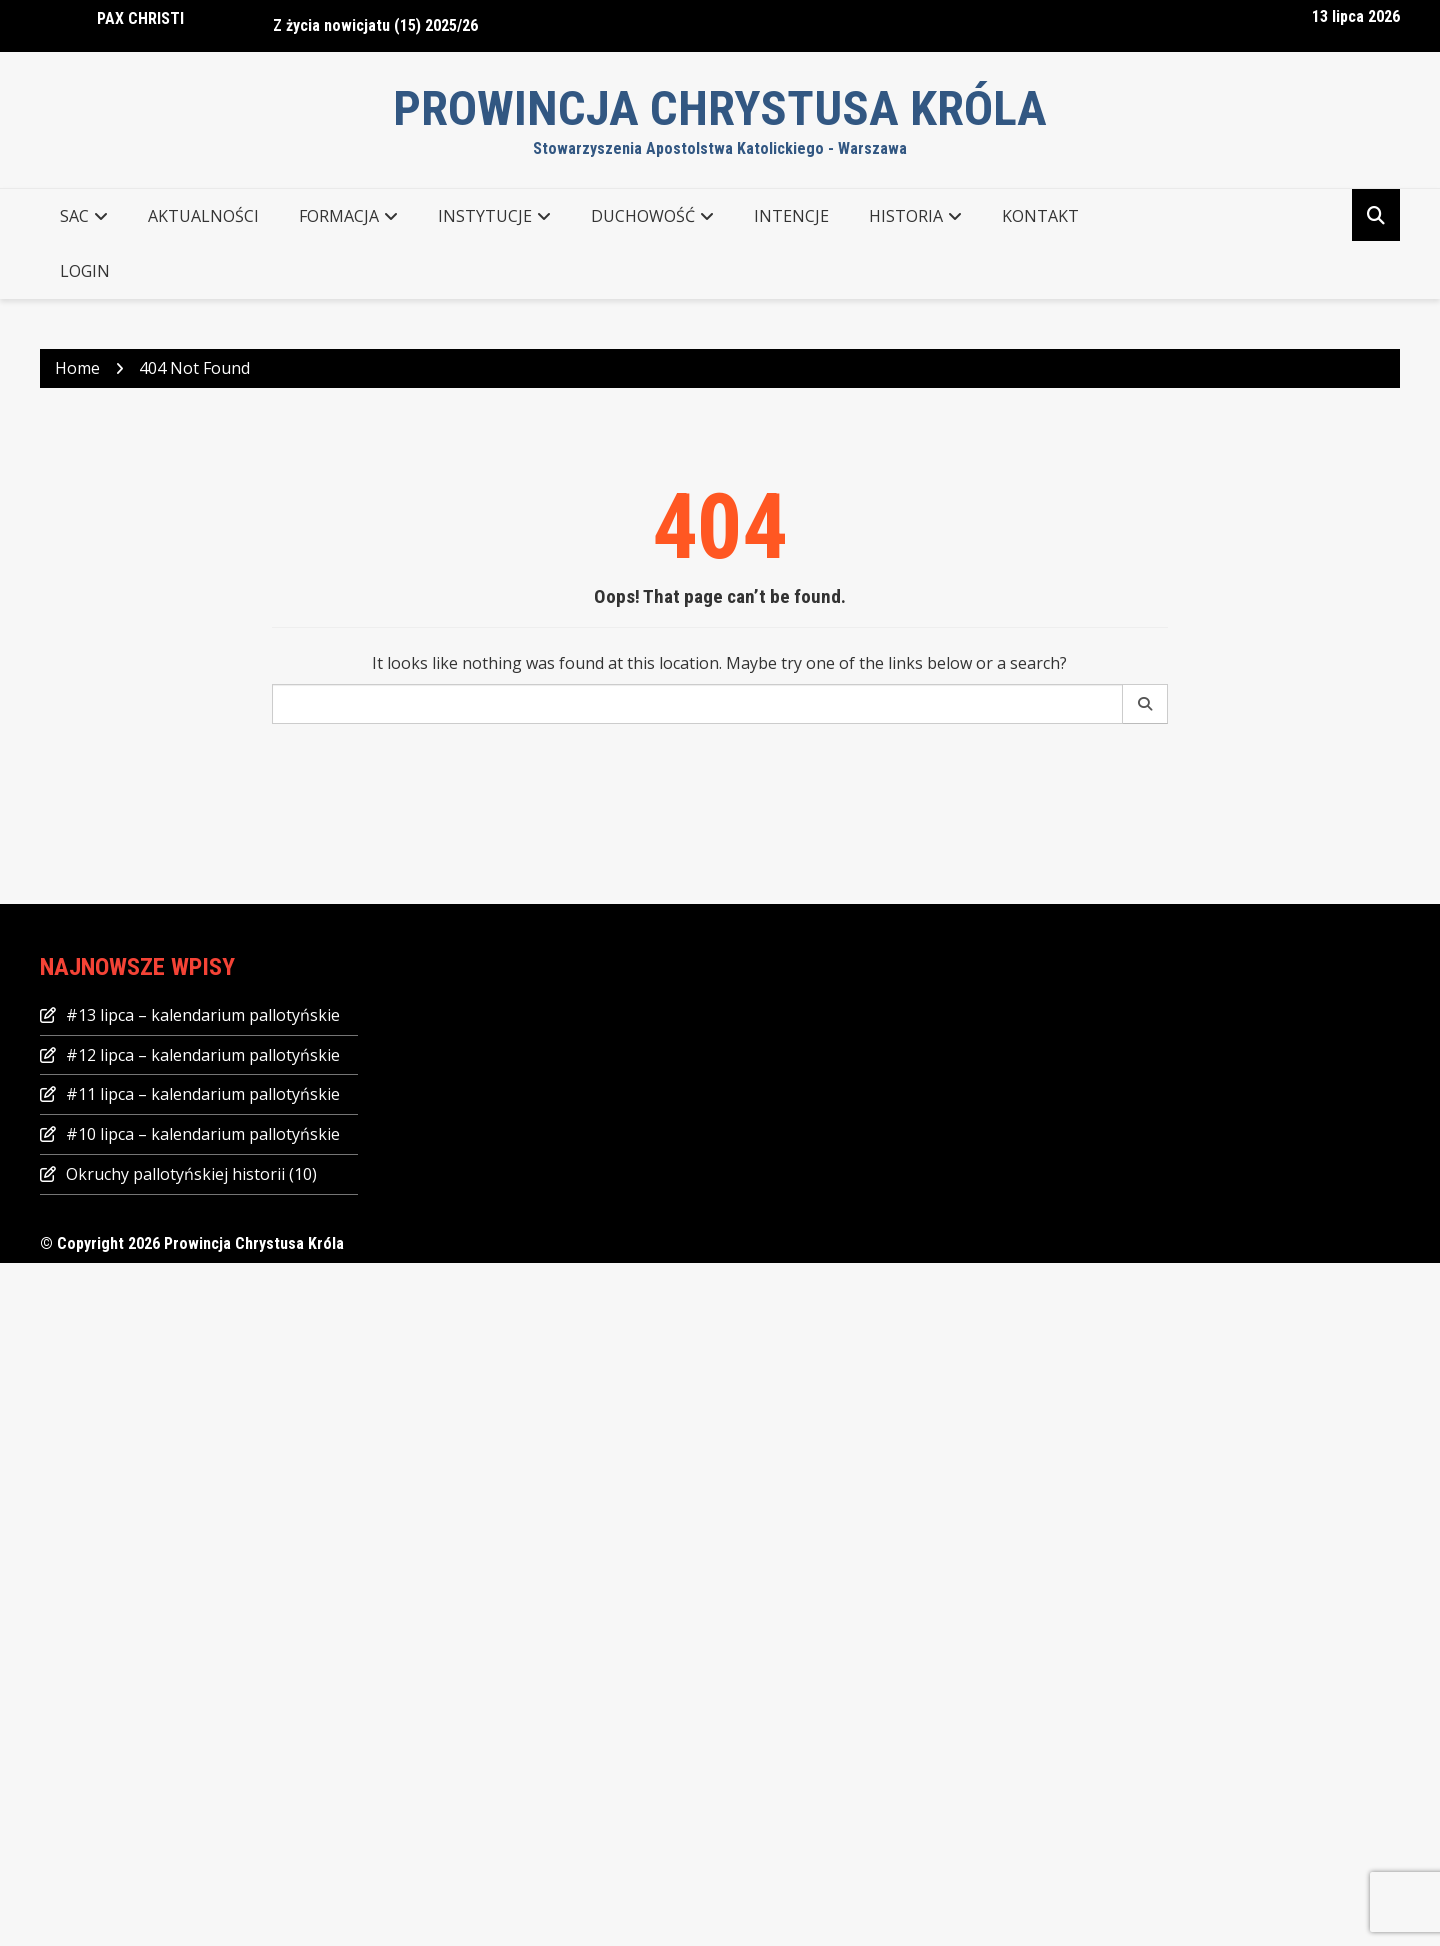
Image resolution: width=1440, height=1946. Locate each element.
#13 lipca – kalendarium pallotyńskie (203, 1015)
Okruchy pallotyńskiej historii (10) (191, 1174)
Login (85, 271)
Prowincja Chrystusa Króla (720, 108)
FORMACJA (339, 216)
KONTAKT (1040, 216)
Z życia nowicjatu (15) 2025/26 (375, 25)
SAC (74, 216)
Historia (906, 216)
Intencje (791, 216)
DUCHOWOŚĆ (643, 216)
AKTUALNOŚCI (203, 216)
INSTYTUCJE (485, 216)
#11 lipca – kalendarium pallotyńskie (203, 1094)
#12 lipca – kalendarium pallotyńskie (203, 1055)
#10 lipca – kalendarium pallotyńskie (203, 1134)
